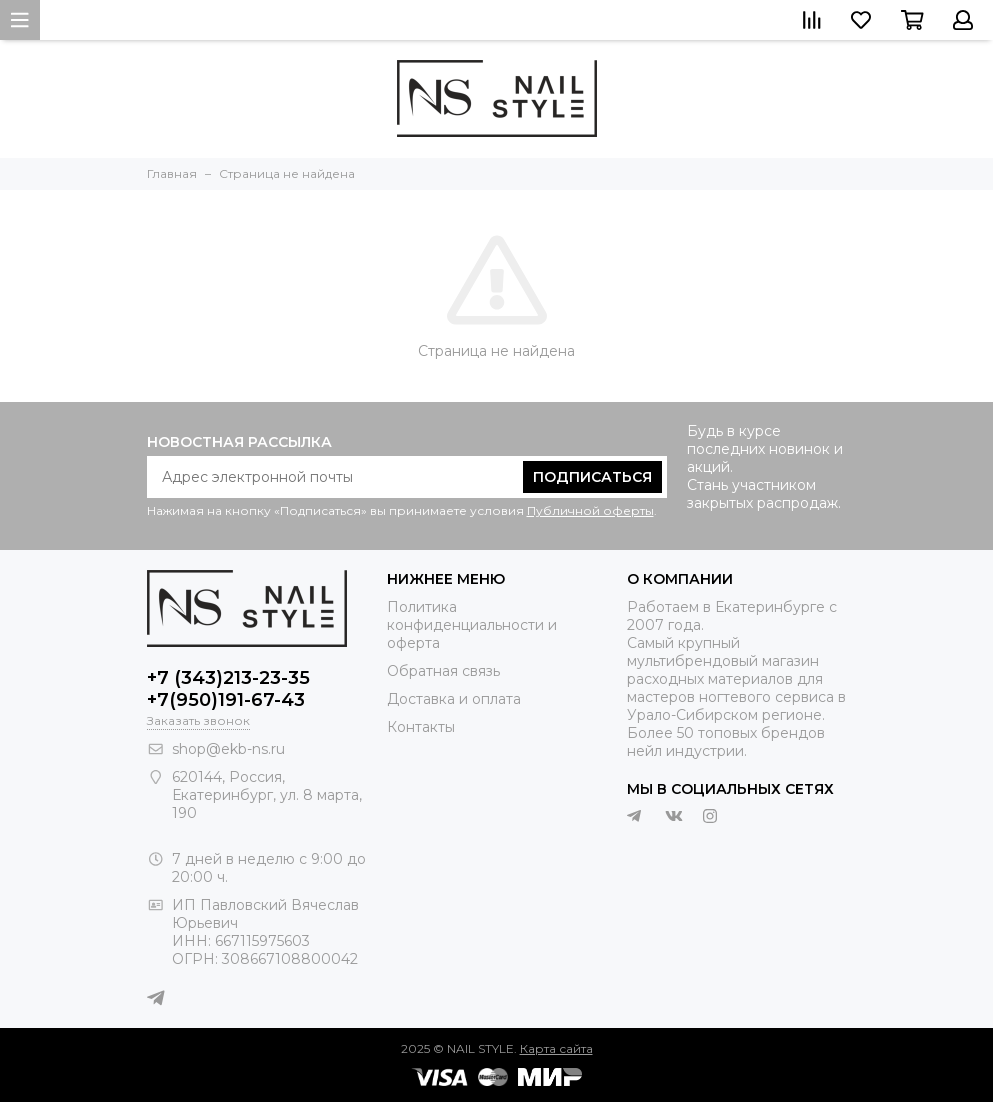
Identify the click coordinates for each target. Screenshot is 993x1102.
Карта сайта (556, 1048)
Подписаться (592, 477)
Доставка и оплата (454, 699)
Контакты (421, 727)
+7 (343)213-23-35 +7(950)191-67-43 (228, 689)
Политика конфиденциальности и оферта (472, 625)
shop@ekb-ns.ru (228, 749)
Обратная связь (443, 671)
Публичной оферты (590, 510)
